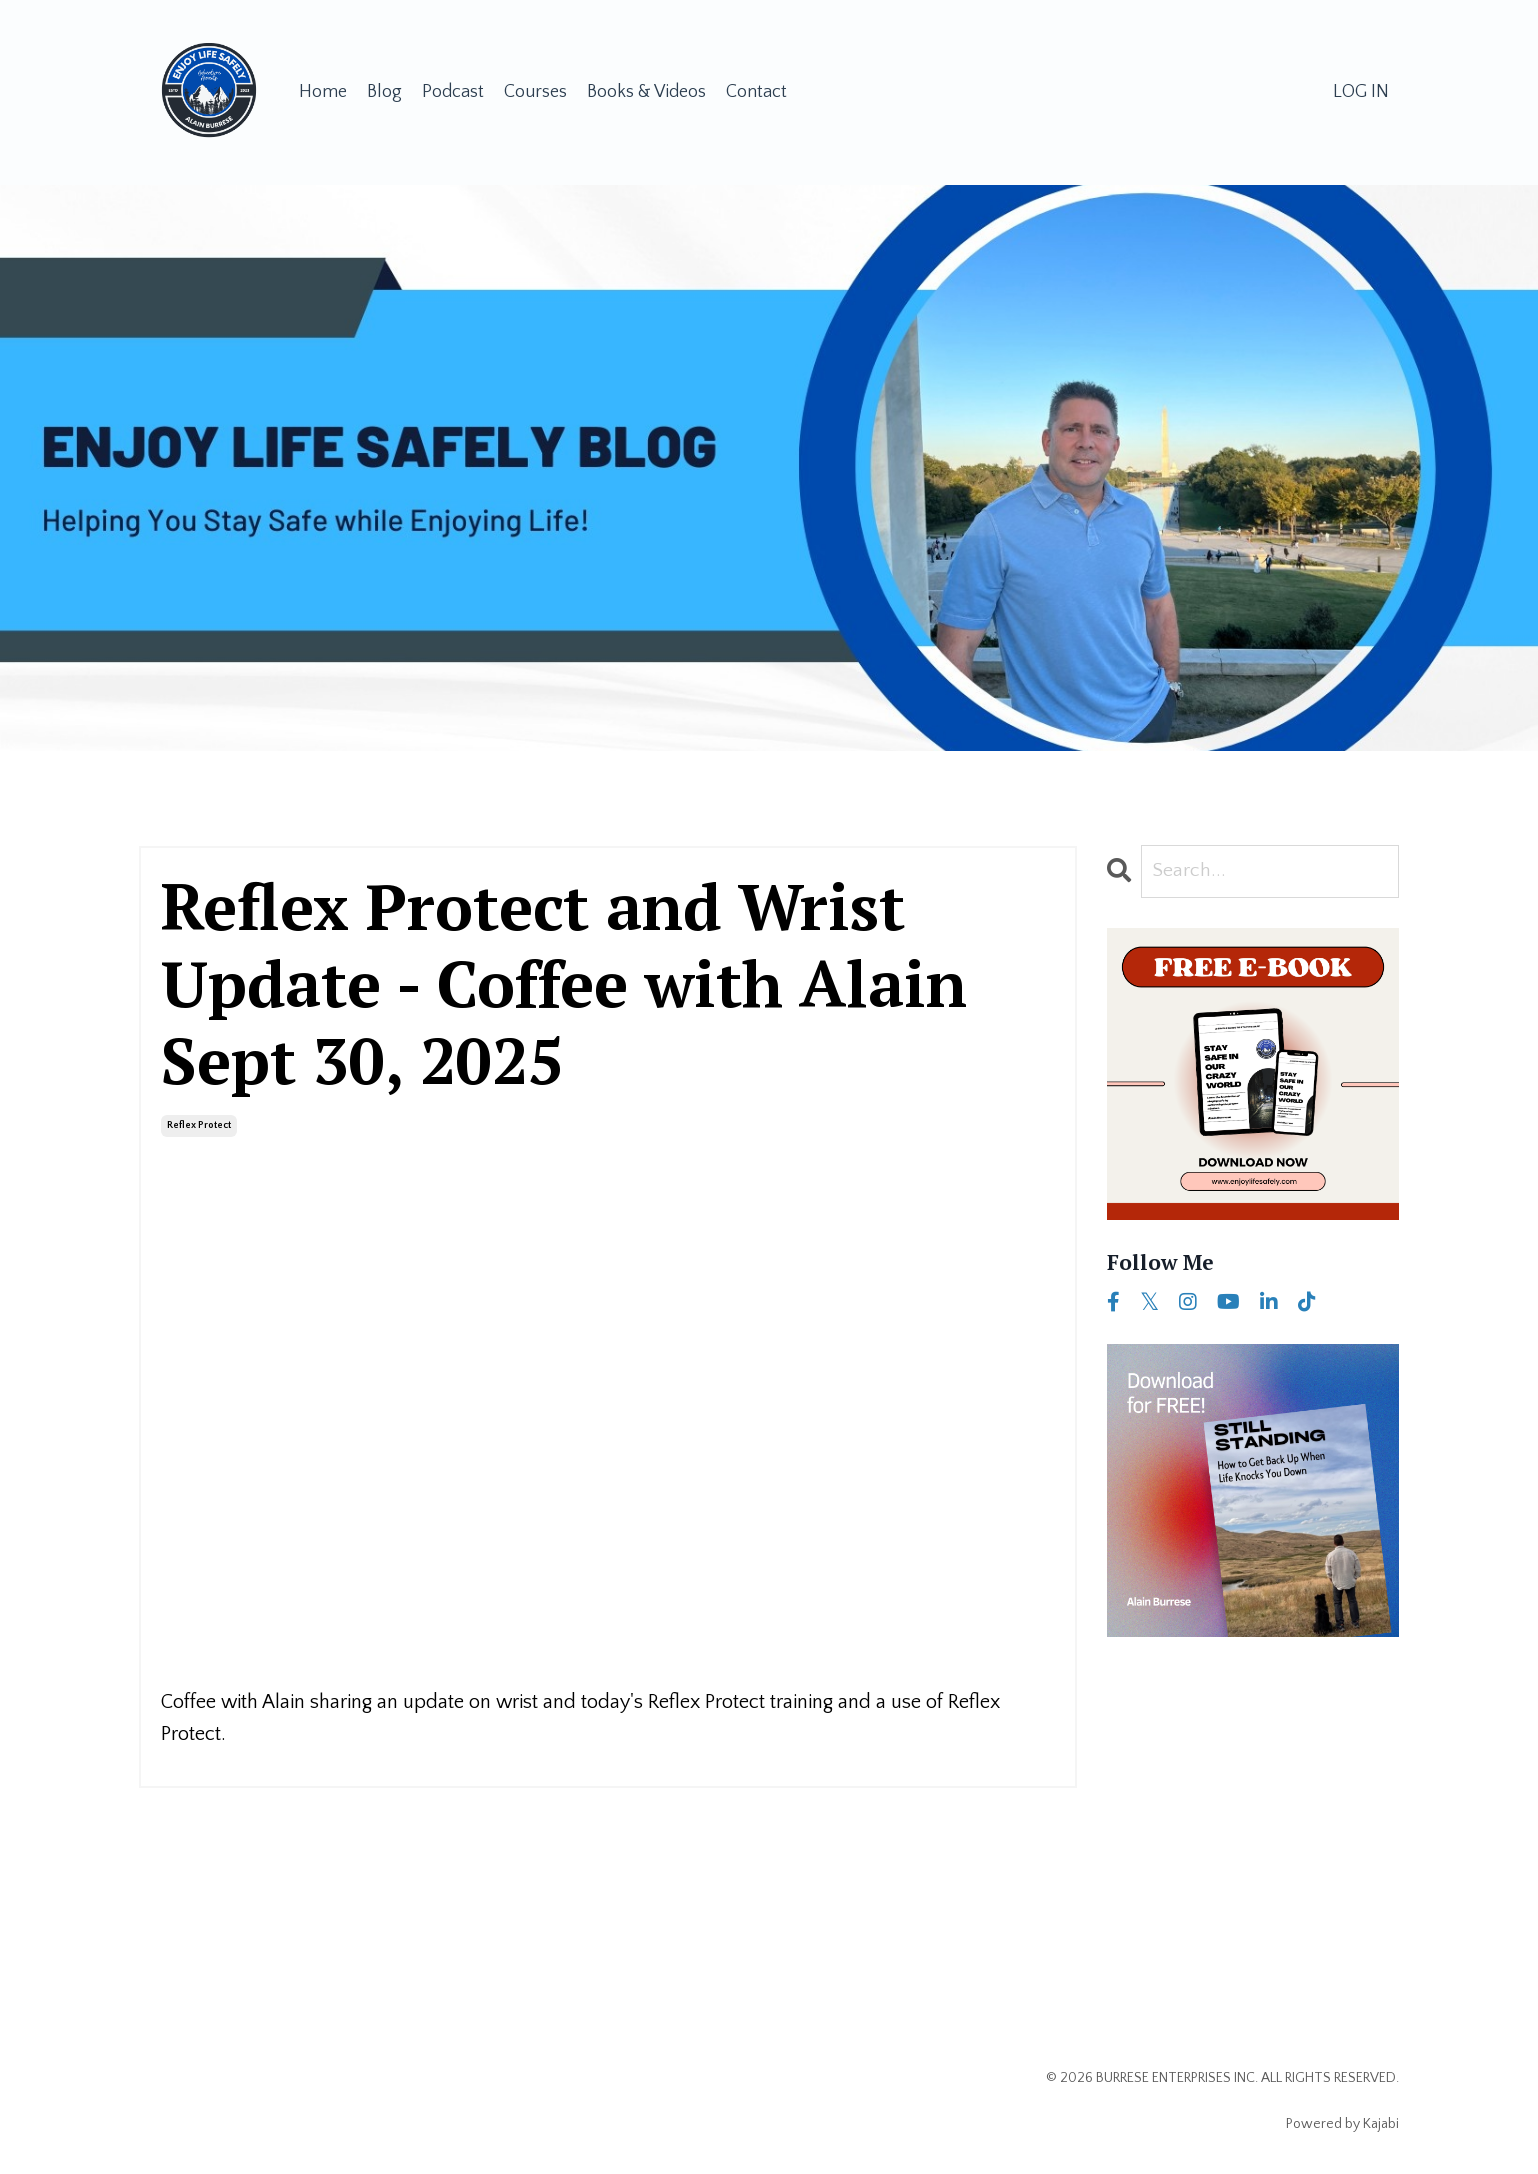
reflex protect (199, 1124)
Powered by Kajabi (1342, 2123)
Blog (384, 92)
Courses (535, 92)
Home (323, 92)
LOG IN (1361, 92)
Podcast (453, 92)
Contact (756, 92)
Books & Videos (646, 92)
